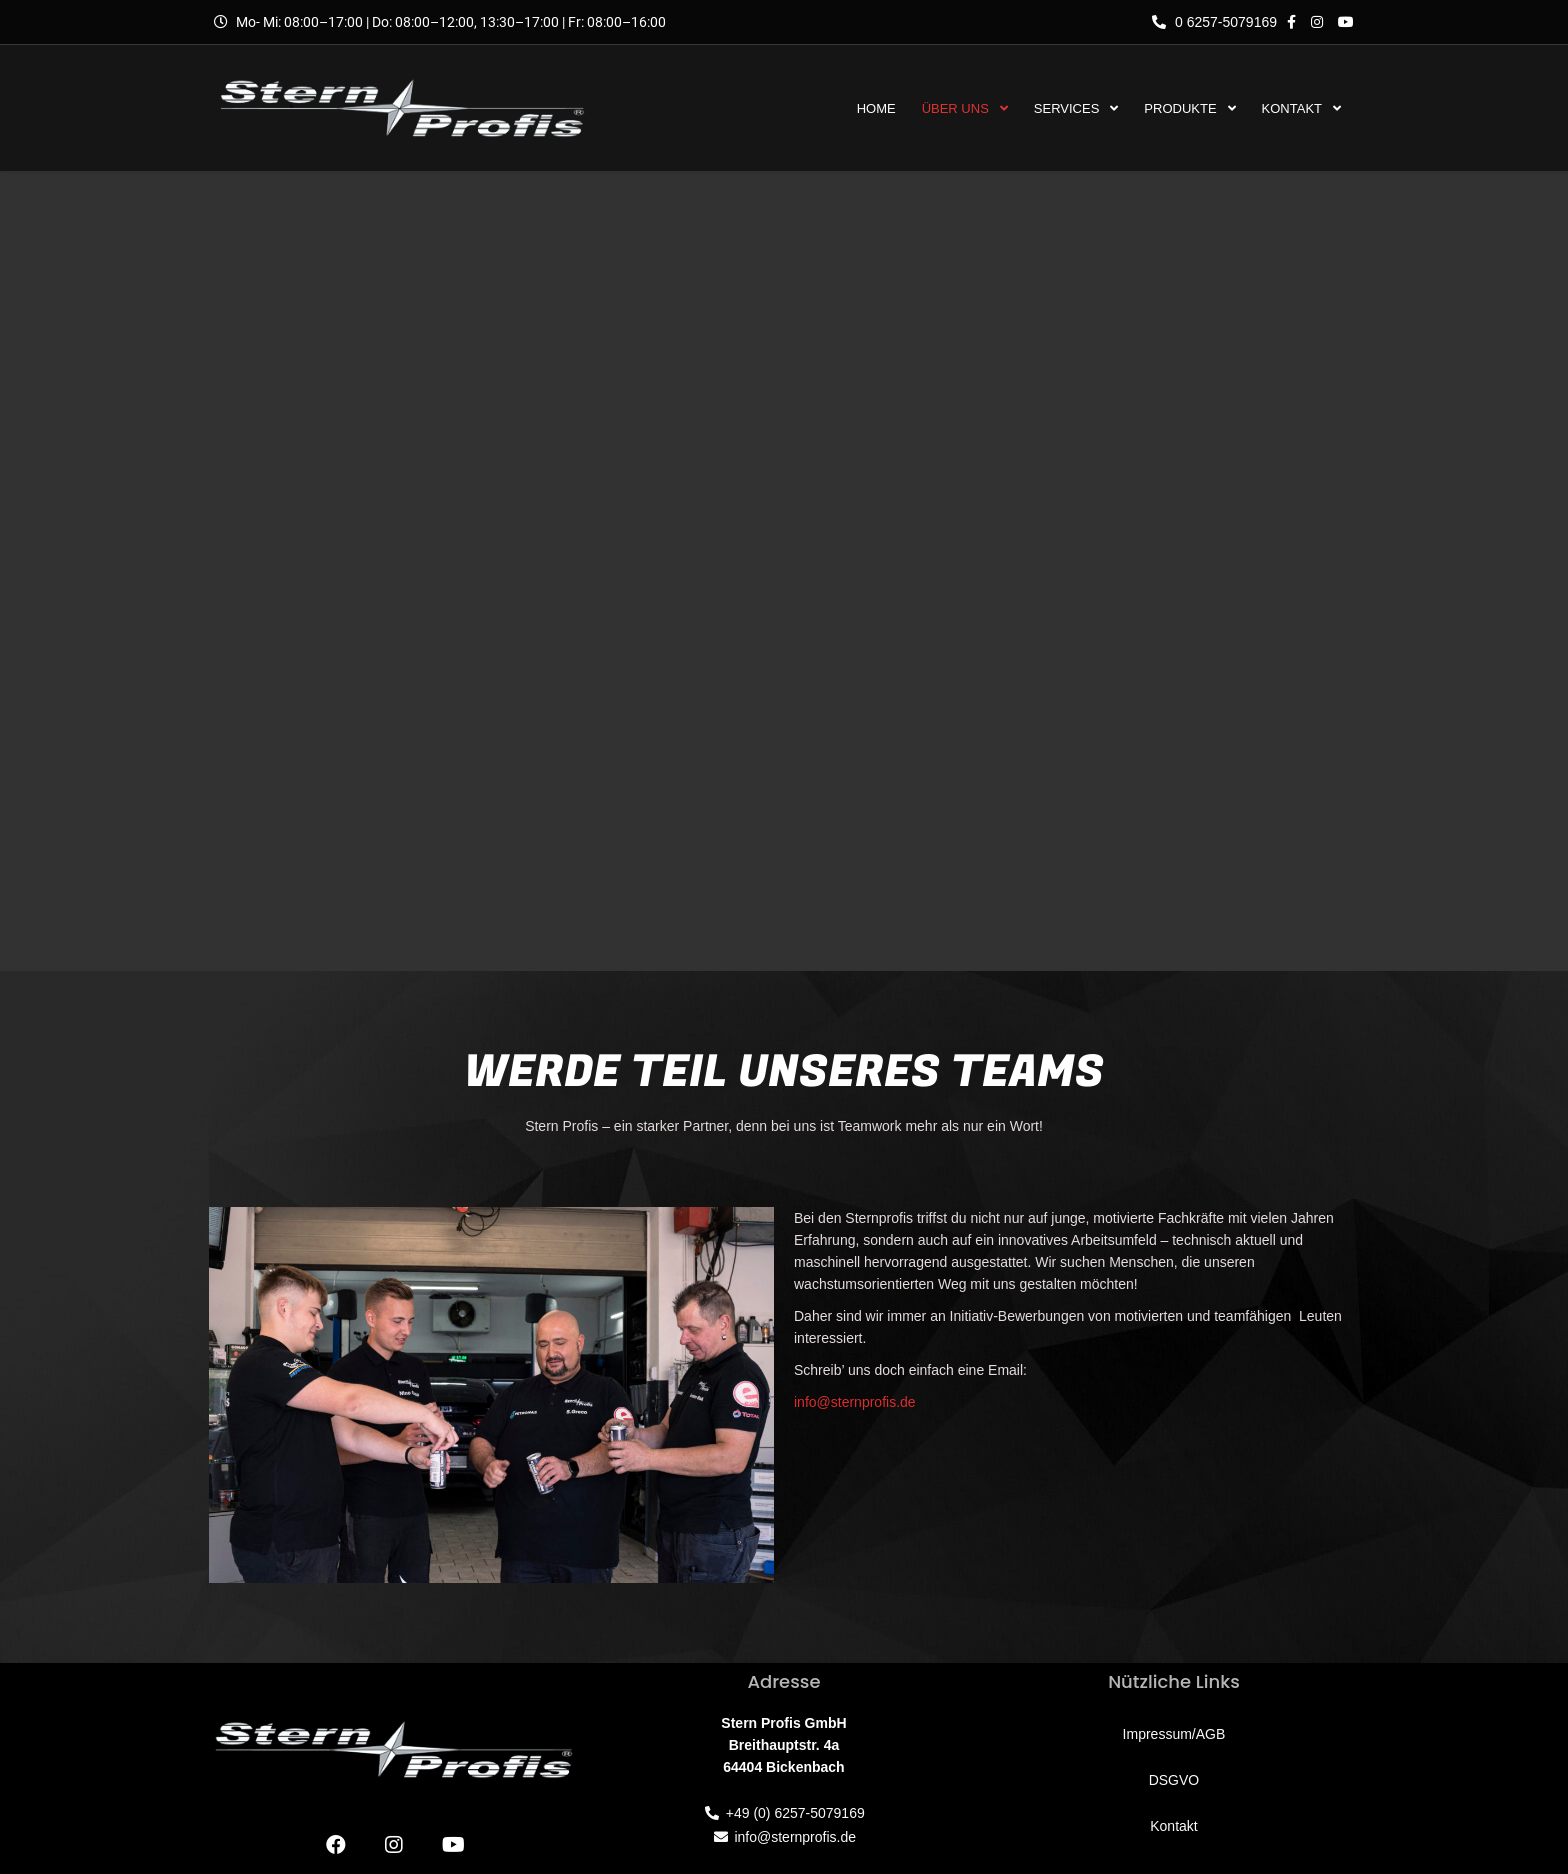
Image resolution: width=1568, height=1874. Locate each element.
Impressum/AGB (1174, 1734)
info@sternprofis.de (855, 1402)
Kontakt (1173, 1826)
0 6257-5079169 (1214, 22)
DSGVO (1174, 1780)
